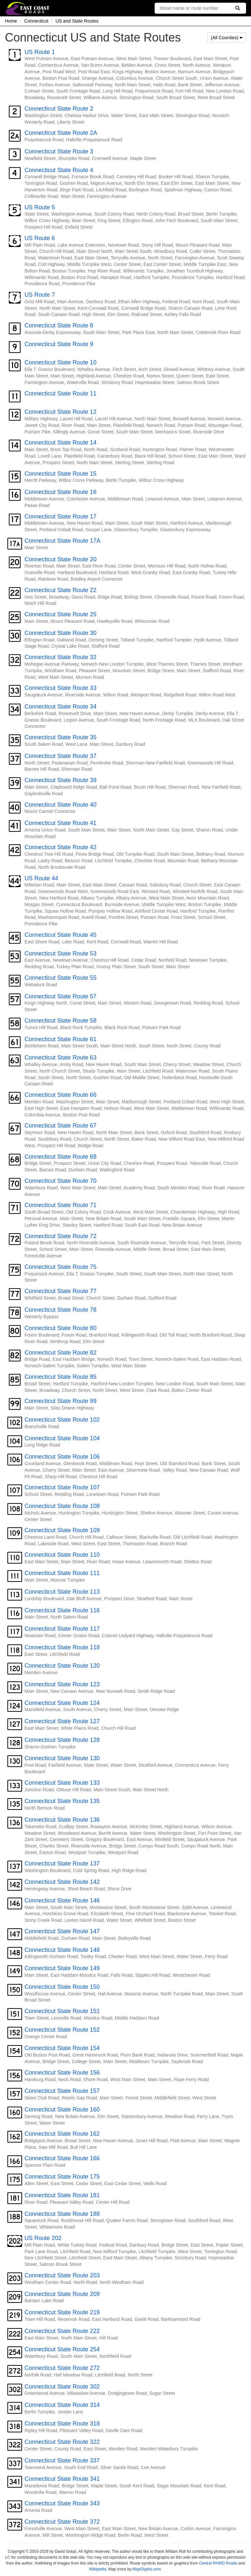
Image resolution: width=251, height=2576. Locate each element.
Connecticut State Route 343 (62, 2503)
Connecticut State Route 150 (62, 1987)
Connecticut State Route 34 (60, 706)
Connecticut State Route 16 (60, 492)
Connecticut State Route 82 (60, 1352)
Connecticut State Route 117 (62, 1628)
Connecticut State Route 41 (60, 823)
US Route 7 (40, 294)
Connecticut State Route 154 (62, 2048)
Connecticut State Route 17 (60, 516)
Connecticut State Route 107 (62, 1487)
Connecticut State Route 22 (60, 590)
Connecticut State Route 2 (59, 108)
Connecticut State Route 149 (62, 1968)
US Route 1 (40, 52)
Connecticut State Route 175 (62, 2176)
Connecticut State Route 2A (61, 133)
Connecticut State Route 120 (62, 1665)
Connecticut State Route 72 (60, 1236)
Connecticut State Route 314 (62, 2405)
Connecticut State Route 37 (60, 756)
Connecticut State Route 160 (62, 2109)
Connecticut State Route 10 (60, 362)
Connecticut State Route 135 (62, 1801)
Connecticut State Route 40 (60, 804)
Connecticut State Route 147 (62, 1931)
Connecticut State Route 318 (62, 2423)
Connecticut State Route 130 (62, 1758)
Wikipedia (97, 2569)
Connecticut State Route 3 (59, 151)
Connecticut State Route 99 (60, 1401)
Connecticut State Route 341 (62, 2479)
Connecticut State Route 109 (62, 1530)
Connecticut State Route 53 (60, 953)
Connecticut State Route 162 (62, 2133)
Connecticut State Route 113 (62, 1591)
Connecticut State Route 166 (62, 2158)
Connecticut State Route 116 (62, 1610)
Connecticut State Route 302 (62, 2386)
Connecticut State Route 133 (62, 1782)
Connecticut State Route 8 (59, 325)
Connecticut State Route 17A (62, 540)
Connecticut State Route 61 (60, 1039)
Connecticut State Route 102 (62, 1419)
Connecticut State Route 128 (62, 1740)
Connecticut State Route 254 (62, 2349)
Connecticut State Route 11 (60, 393)
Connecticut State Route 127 (62, 1721)
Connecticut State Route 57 (60, 996)
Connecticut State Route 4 (59, 170)
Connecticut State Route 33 (60, 688)
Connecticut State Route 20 (60, 559)
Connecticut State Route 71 (60, 1205)
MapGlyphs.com (146, 2569)
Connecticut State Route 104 (62, 1438)
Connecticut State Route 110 (62, 1554)
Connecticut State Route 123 (62, 1684)
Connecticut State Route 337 (62, 2460)
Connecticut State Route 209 (62, 2294)
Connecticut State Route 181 (62, 2195)
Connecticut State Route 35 (60, 737)
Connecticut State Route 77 (60, 1291)
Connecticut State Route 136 (62, 1819)
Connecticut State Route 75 (60, 1267)
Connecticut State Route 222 (62, 2331)
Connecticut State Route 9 (59, 344)
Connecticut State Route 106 (62, 1456)
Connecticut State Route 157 (62, 2091)
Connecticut (36, 21)
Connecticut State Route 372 (62, 2521)
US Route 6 (40, 238)
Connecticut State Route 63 (60, 1057)
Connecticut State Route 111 (62, 1573)
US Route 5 (40, 207)
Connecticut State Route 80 (60, 1328)
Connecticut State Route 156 (62, 2072)
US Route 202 (43, 2238)
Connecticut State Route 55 (60, 977)
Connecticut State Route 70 (60, 1181)
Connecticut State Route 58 (60, 1020)
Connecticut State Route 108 (62, 1506)
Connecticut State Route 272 (62, 2368)
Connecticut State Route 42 (60, 847)
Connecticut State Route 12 (60, 412)
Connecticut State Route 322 (62, 2442)
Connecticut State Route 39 (60, 780)
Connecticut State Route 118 (62, 1647)
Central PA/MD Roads (218, 2563)
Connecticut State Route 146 (62, 1900)
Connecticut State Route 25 (60, 614)
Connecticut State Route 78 (60, 1309)
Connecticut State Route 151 (62, 2011)
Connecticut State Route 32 (60, 657)
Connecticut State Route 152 (62, 2029)
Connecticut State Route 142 (62, 1882)
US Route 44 (41, 878)
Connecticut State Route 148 (62, 1950)
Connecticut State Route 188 (62, 2214)
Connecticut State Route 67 (60, 1125)
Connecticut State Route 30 (60, 633)
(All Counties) (227, 37)
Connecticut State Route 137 (62, 1863)
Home (11, 21)
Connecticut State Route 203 (62, 2275)
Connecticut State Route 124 (62, 1703)
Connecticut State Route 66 (60, 1095)
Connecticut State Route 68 (60, 1156)
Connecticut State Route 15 (60, 473)
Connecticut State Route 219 (62, 2312)
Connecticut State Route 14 (60, 442)
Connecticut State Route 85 (60, 1377)
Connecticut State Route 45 (60, 935)
